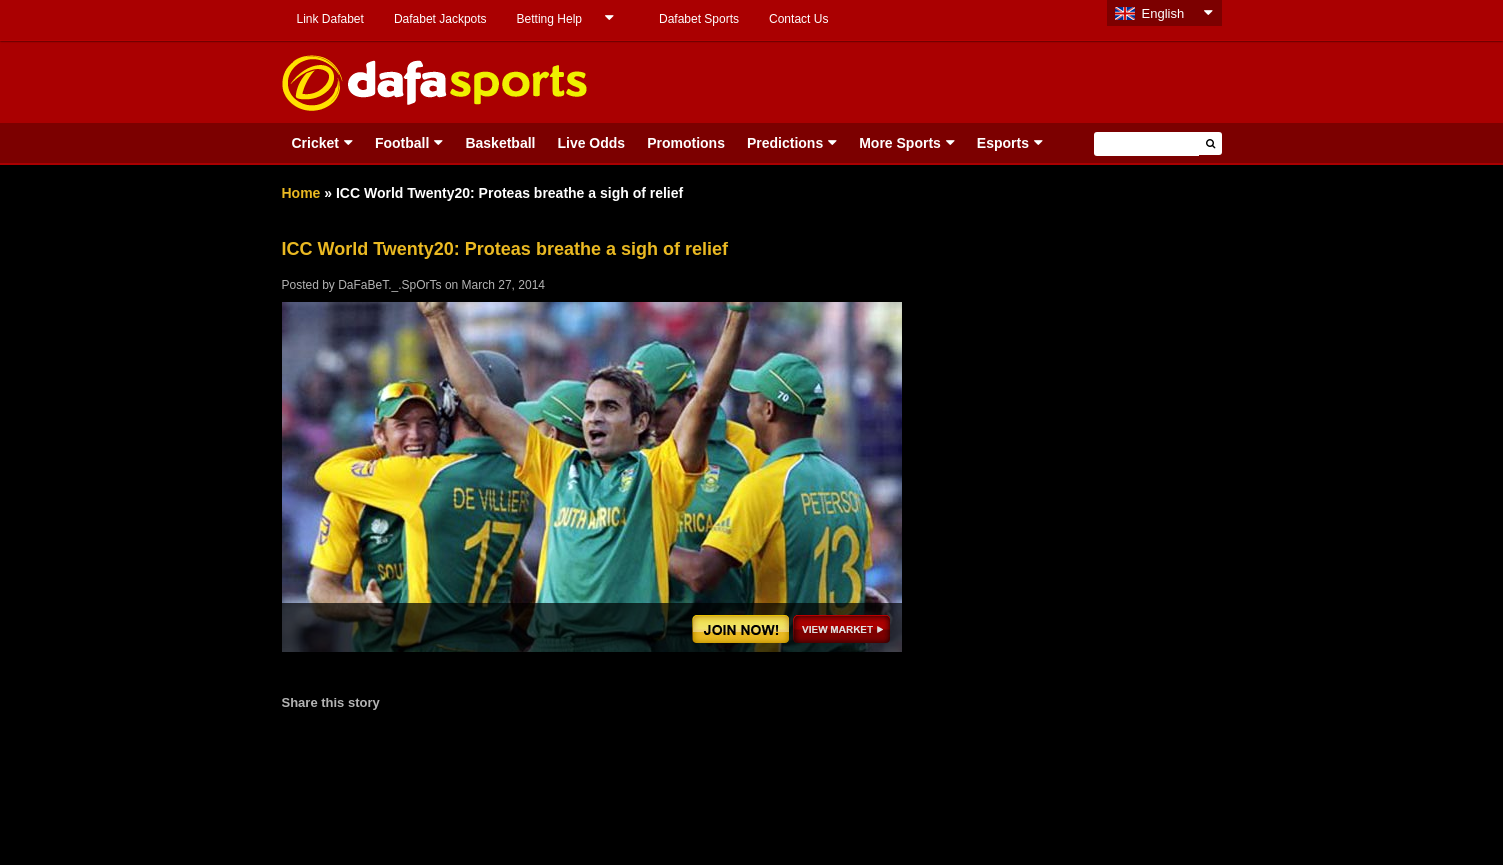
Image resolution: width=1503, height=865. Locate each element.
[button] (1210, 143)
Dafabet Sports (699, 19)
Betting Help (549, 19)
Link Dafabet (330, 19)
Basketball (500, 143)
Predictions (785, 143)
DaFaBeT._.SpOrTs (389, 285)
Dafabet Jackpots (440, 19)
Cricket (315, 143)
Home (301, 193)
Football (402, 143)
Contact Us (798, 19)
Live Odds (591, 143)
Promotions (686, 143)
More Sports (900, 143)
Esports (1003, 143)
